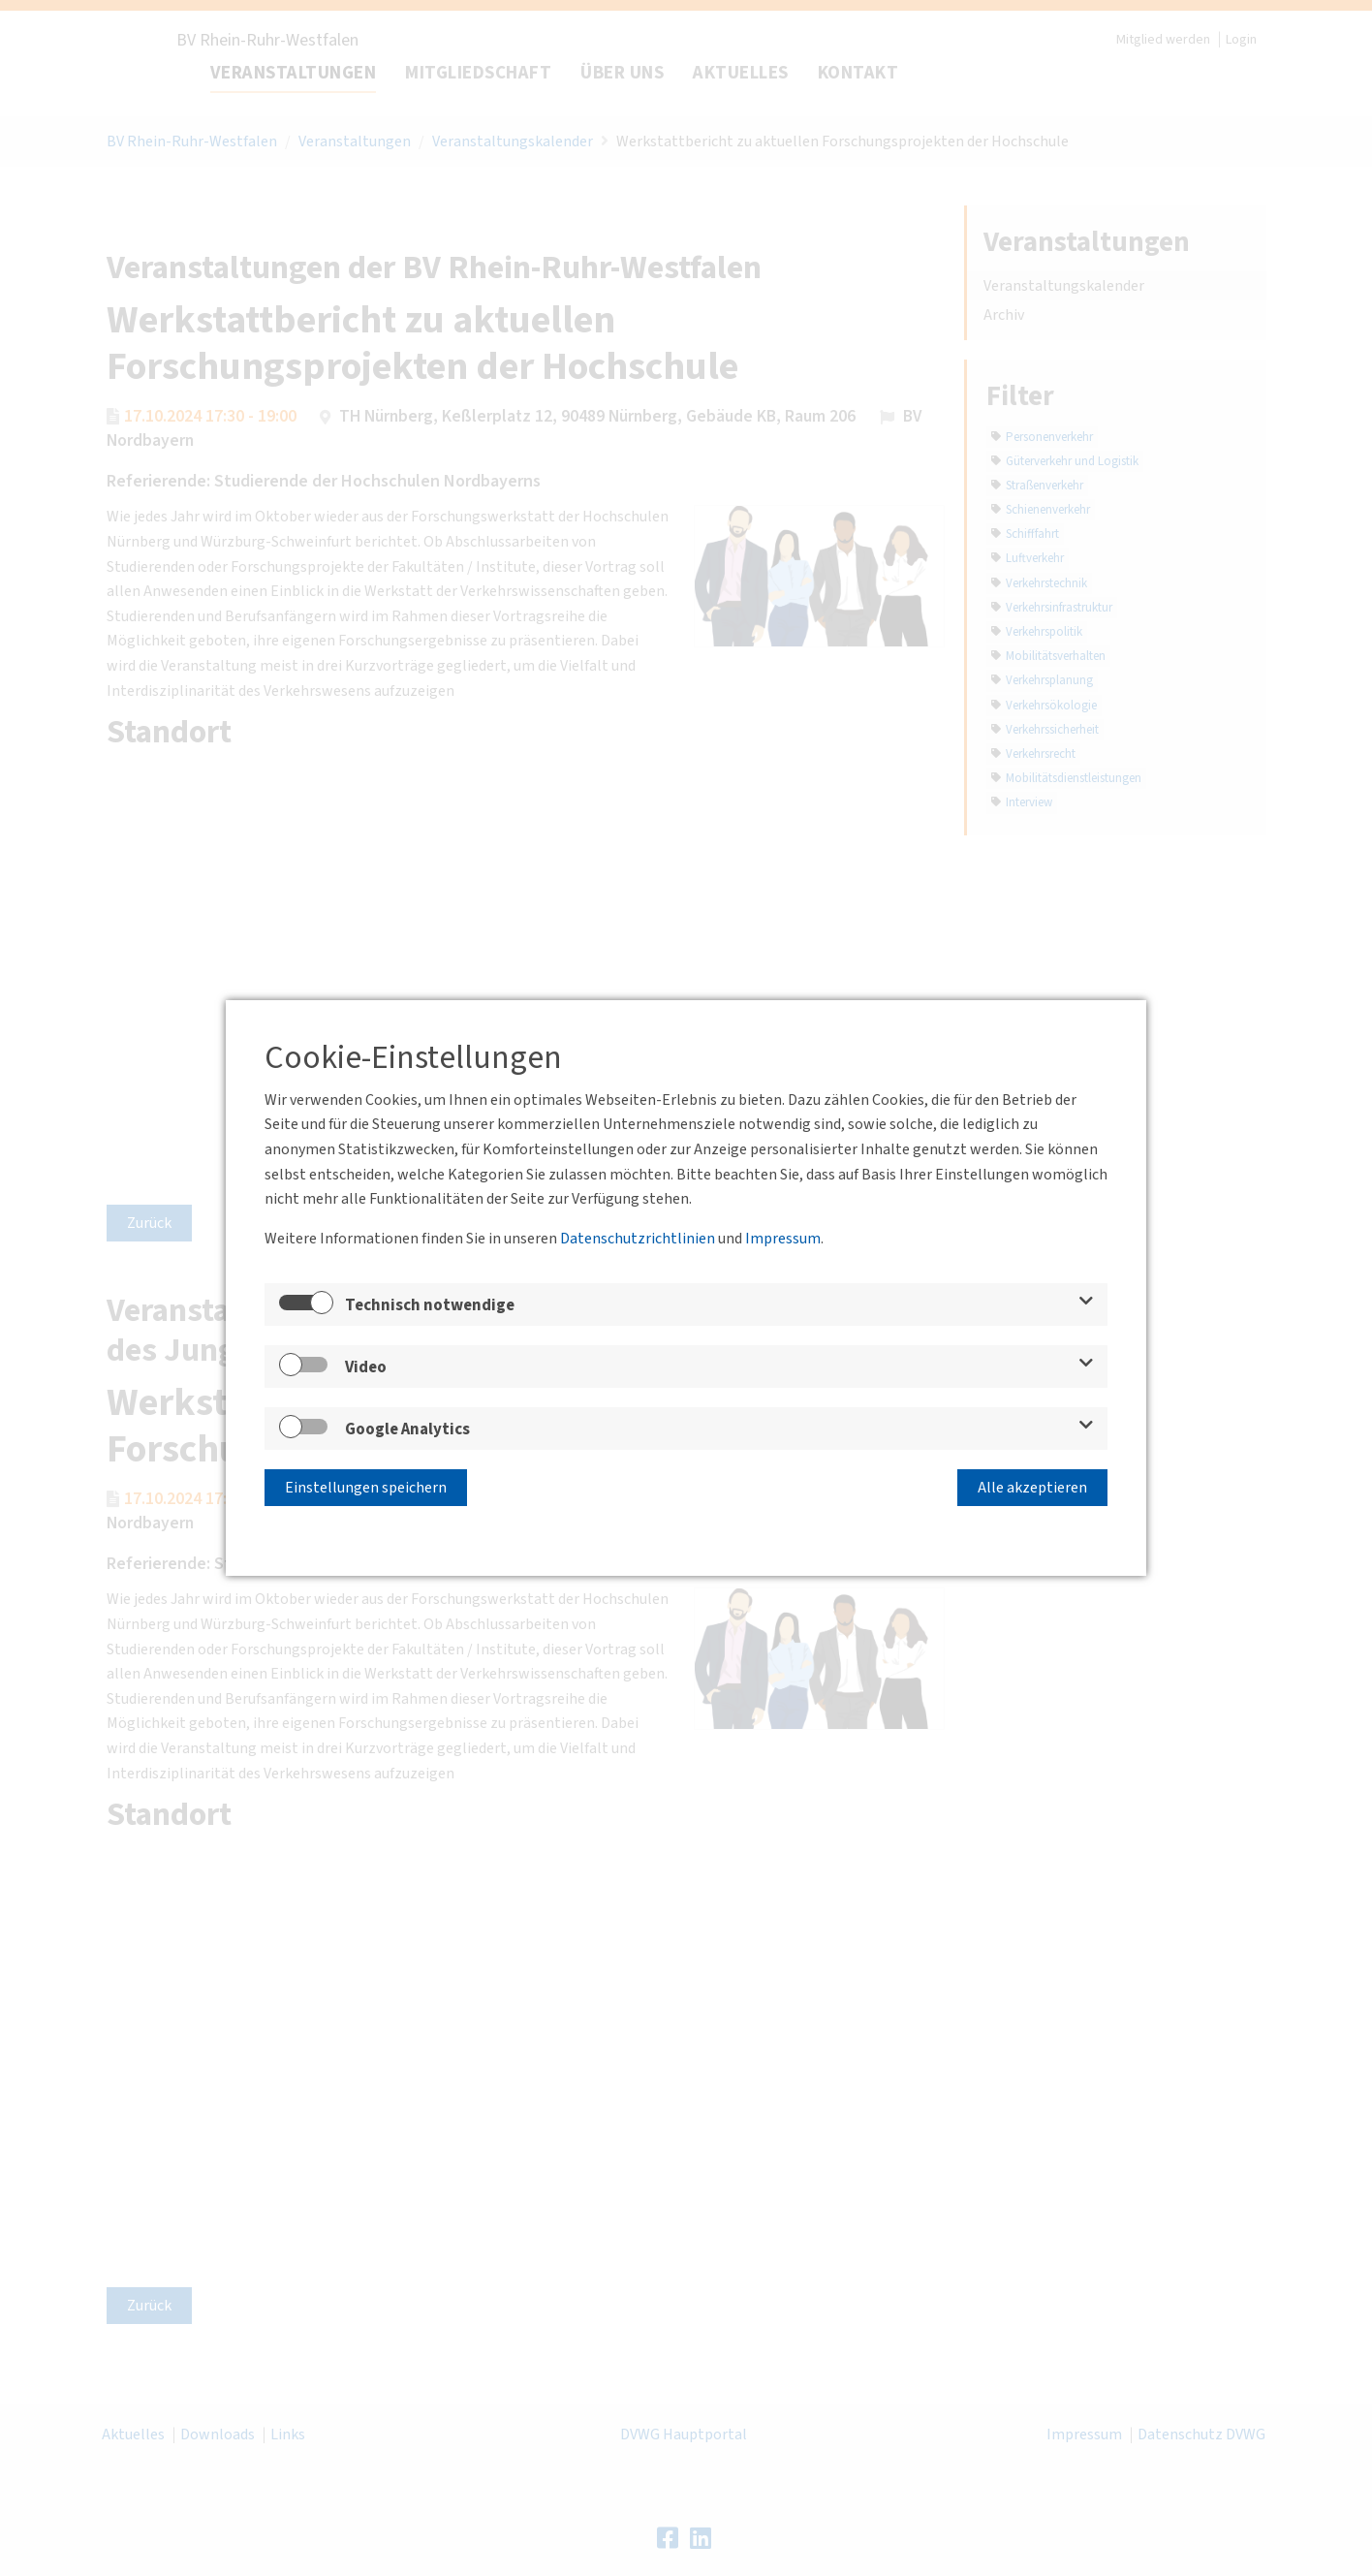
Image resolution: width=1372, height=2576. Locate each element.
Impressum (783, 1238)
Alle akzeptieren (1032, 1487)
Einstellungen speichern (366, 1487)
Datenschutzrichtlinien (637, 1238)
